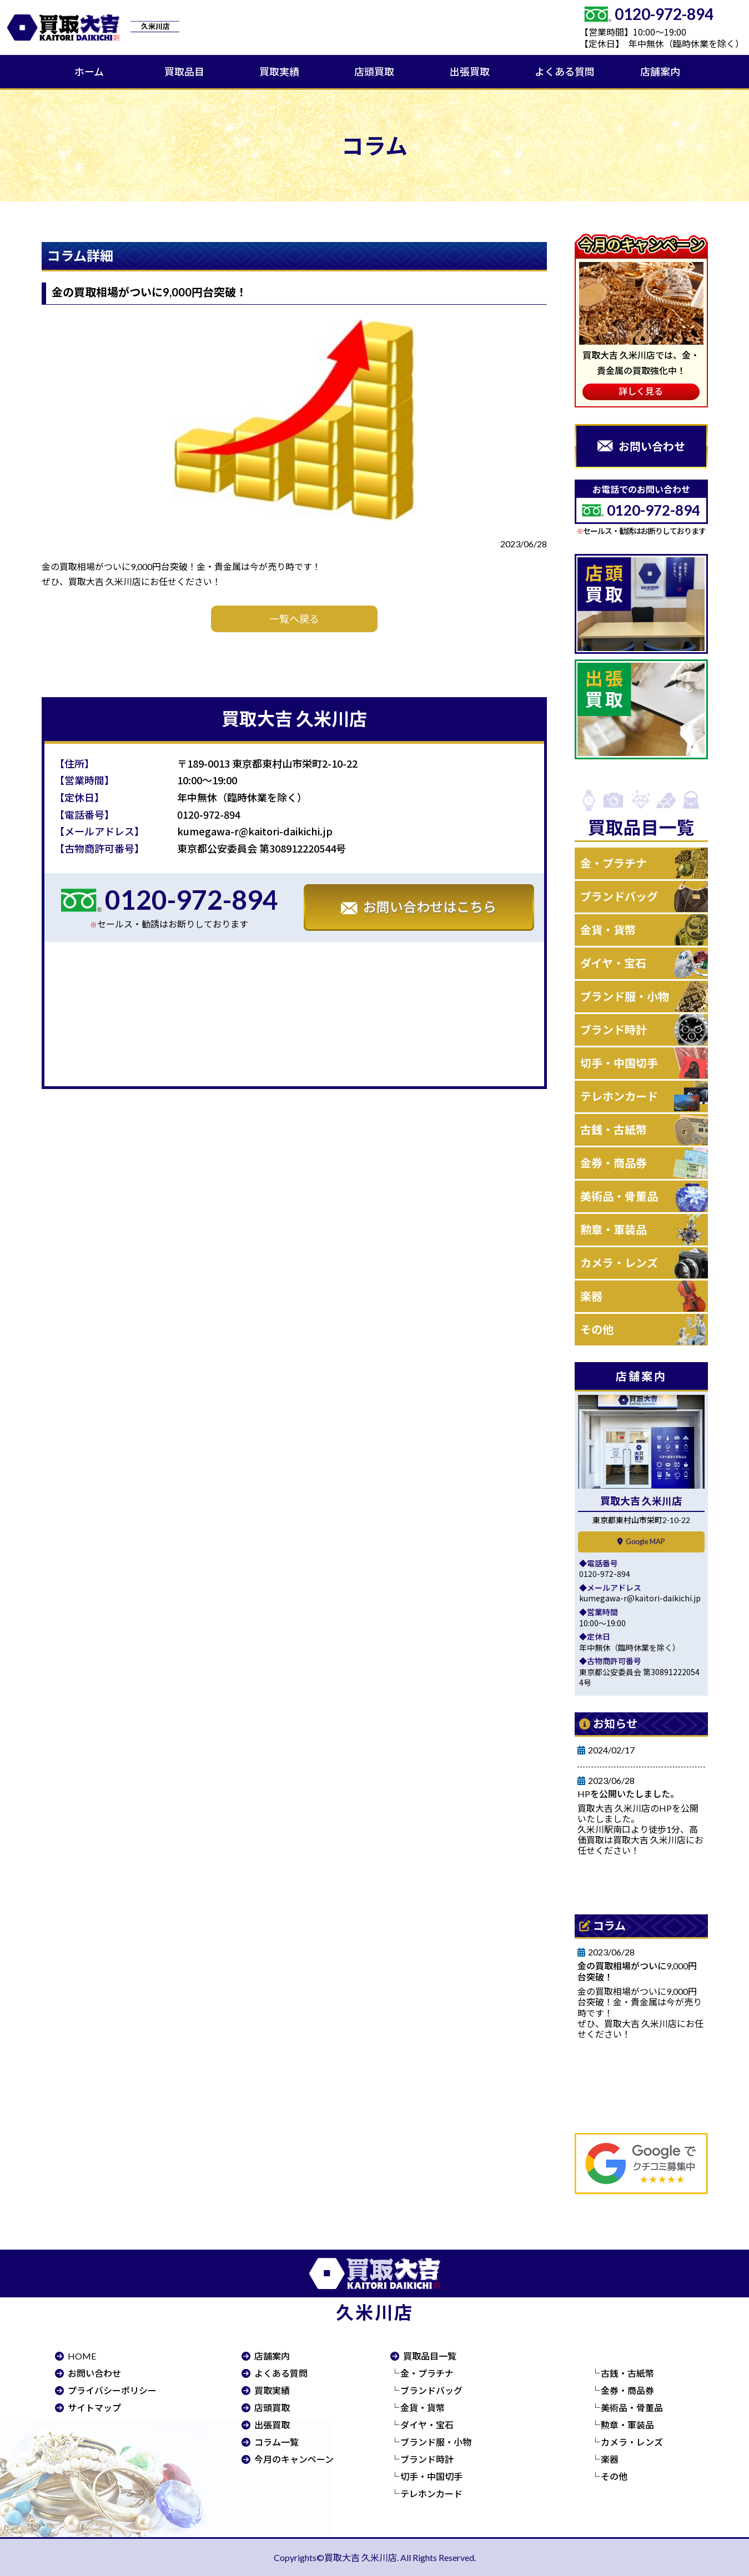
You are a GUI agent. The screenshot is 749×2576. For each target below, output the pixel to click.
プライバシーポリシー (112, 2390)
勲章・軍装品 (613, 1229)
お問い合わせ (94, 2373)
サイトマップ (94, 2407)
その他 (597, 1329)
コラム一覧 (276, 2442)
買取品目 (184, 71)
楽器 (591, 1296)
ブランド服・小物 (624, 996)
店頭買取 (374, 71)
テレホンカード (619, 1096)
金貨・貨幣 (608, 929)
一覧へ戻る (294, 619)
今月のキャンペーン (294, 2459)
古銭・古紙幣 (613, 1129)
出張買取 (470, 71)
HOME (82, 2356)
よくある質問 (565, 71)
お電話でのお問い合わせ (641, 503)
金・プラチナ (613, 863)
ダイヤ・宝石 (613, 963)
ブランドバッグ (619, 896)
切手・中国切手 (619, 1063)
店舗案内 (660, 71)
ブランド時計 (613, 1029)
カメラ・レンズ (619, 1262)
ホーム (89, 71)
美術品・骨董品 (619, 1196)
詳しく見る (641, 391)
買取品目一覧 (429, 2356)
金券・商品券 (613, 1162)
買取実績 (279, 71)
